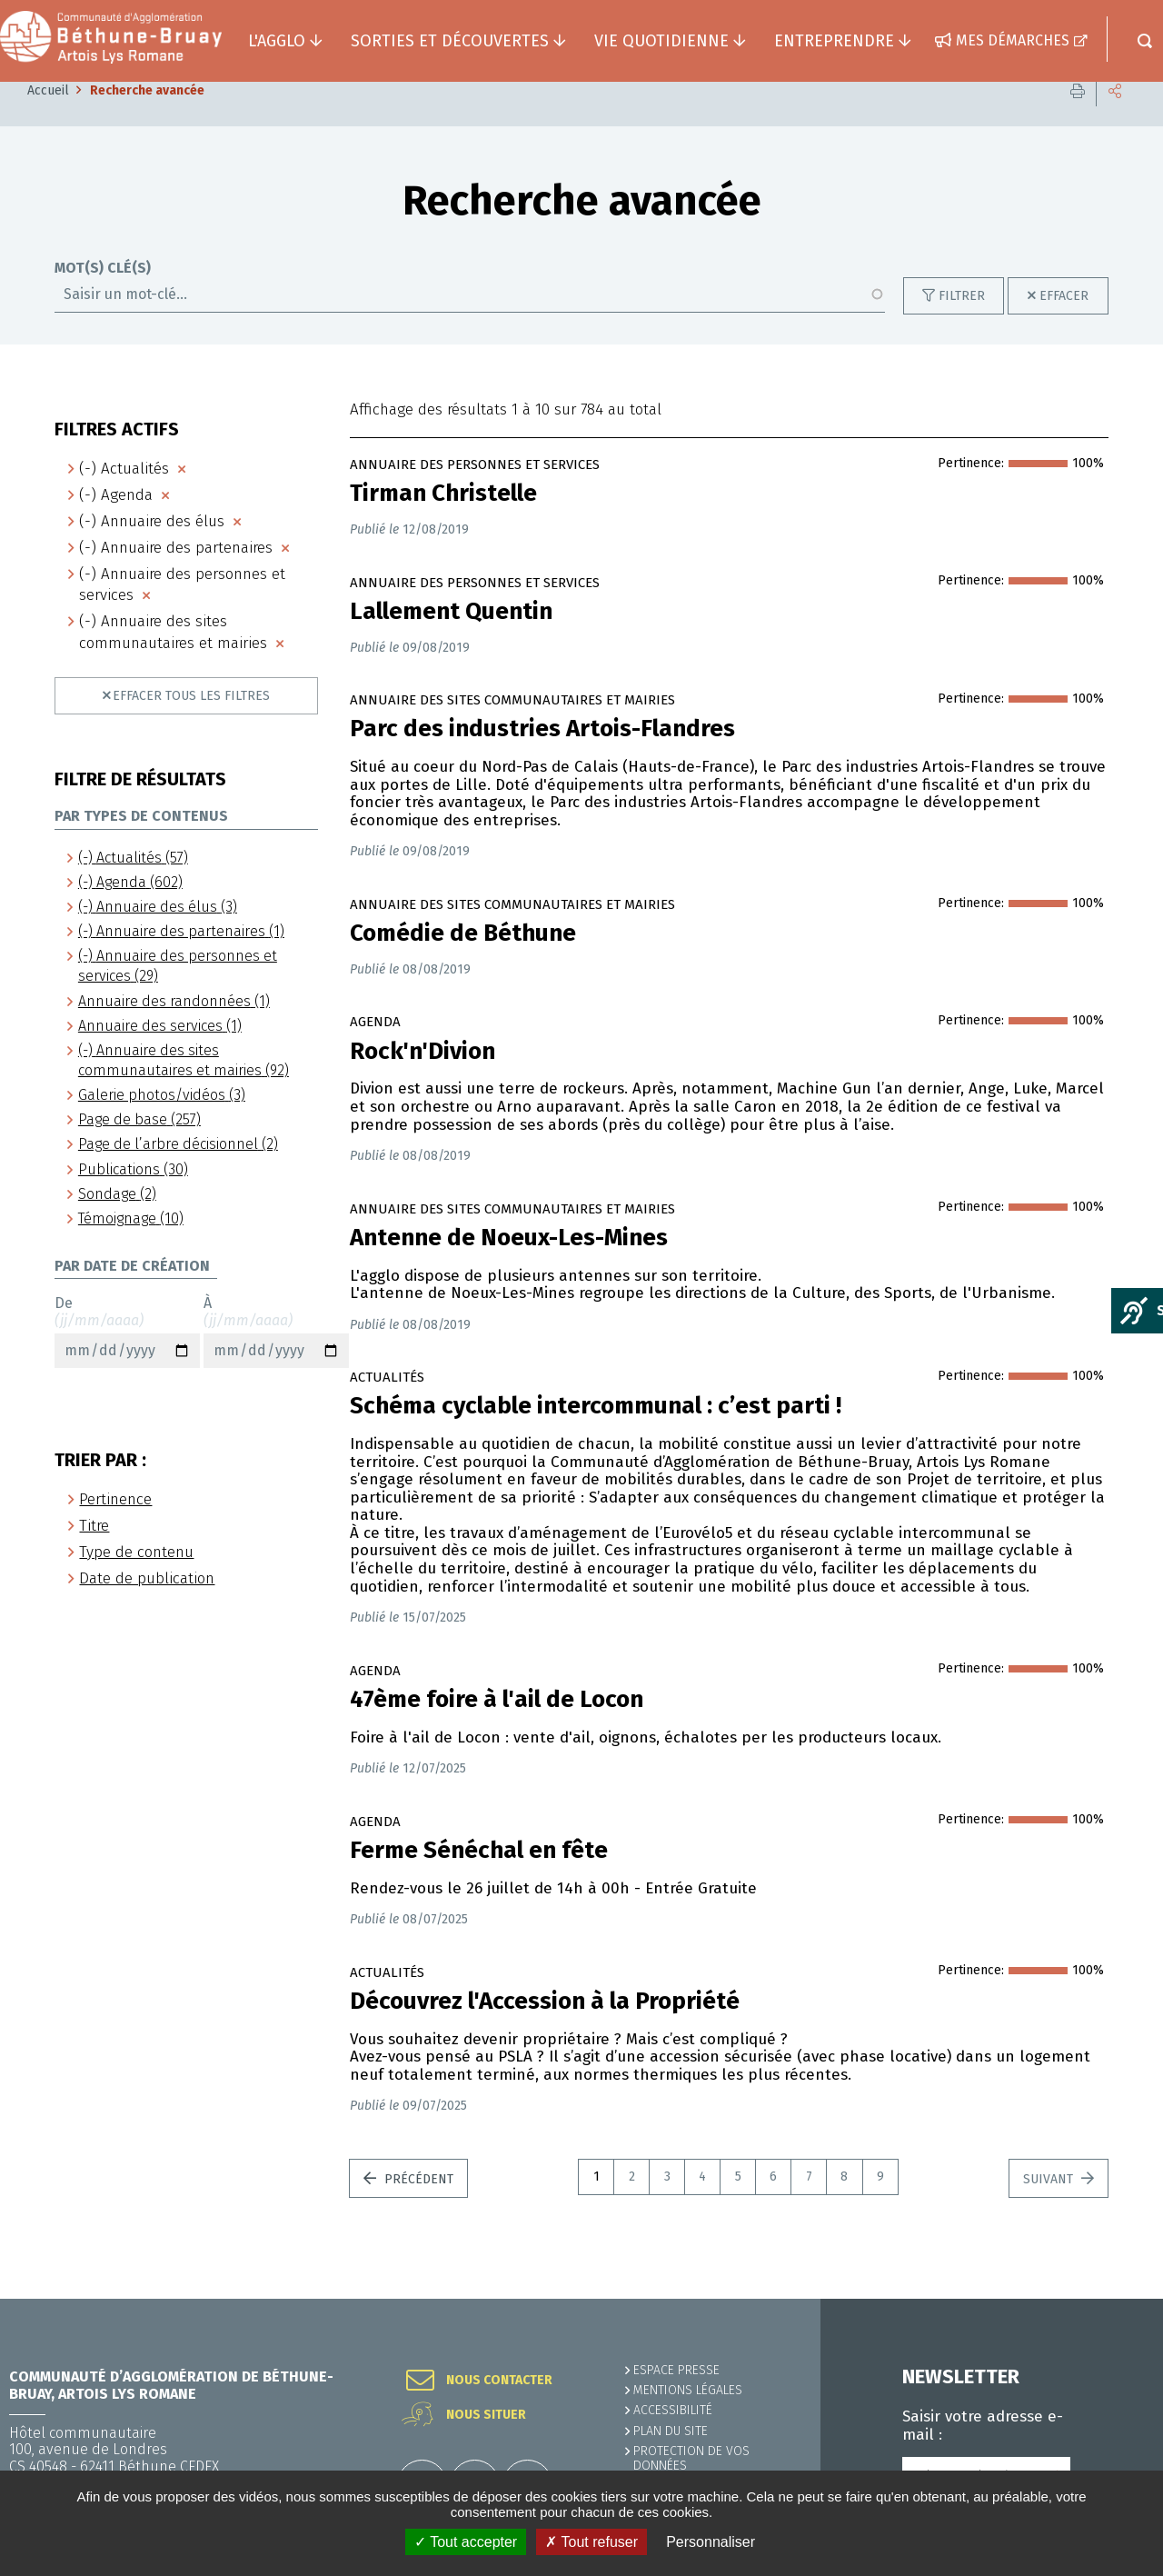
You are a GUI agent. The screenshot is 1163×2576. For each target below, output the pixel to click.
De (127, 1359)
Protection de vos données (691, 2458)
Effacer (1063, 323)
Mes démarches (1012, 40)
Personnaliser (710, 2542)
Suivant (1050, 2206)
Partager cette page (1115, 118)
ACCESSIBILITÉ (672, 2410)
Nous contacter (499, 2380)
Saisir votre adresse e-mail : (982, 2426)
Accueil (48, 117)
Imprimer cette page (1077, 118)
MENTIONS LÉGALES (687, 2390)
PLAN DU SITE (670, 2431)
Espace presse (676, 2370)
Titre (94, 1553)
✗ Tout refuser (591, 2542)
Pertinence (115, 1526)
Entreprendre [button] (834, 41)
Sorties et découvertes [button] (450, 41)
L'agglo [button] (276, 41)
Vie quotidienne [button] (661, 41)
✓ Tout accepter (465, 2542)
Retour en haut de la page (1108, 2298)
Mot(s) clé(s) (103, 295)
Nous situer (486, 2415)
